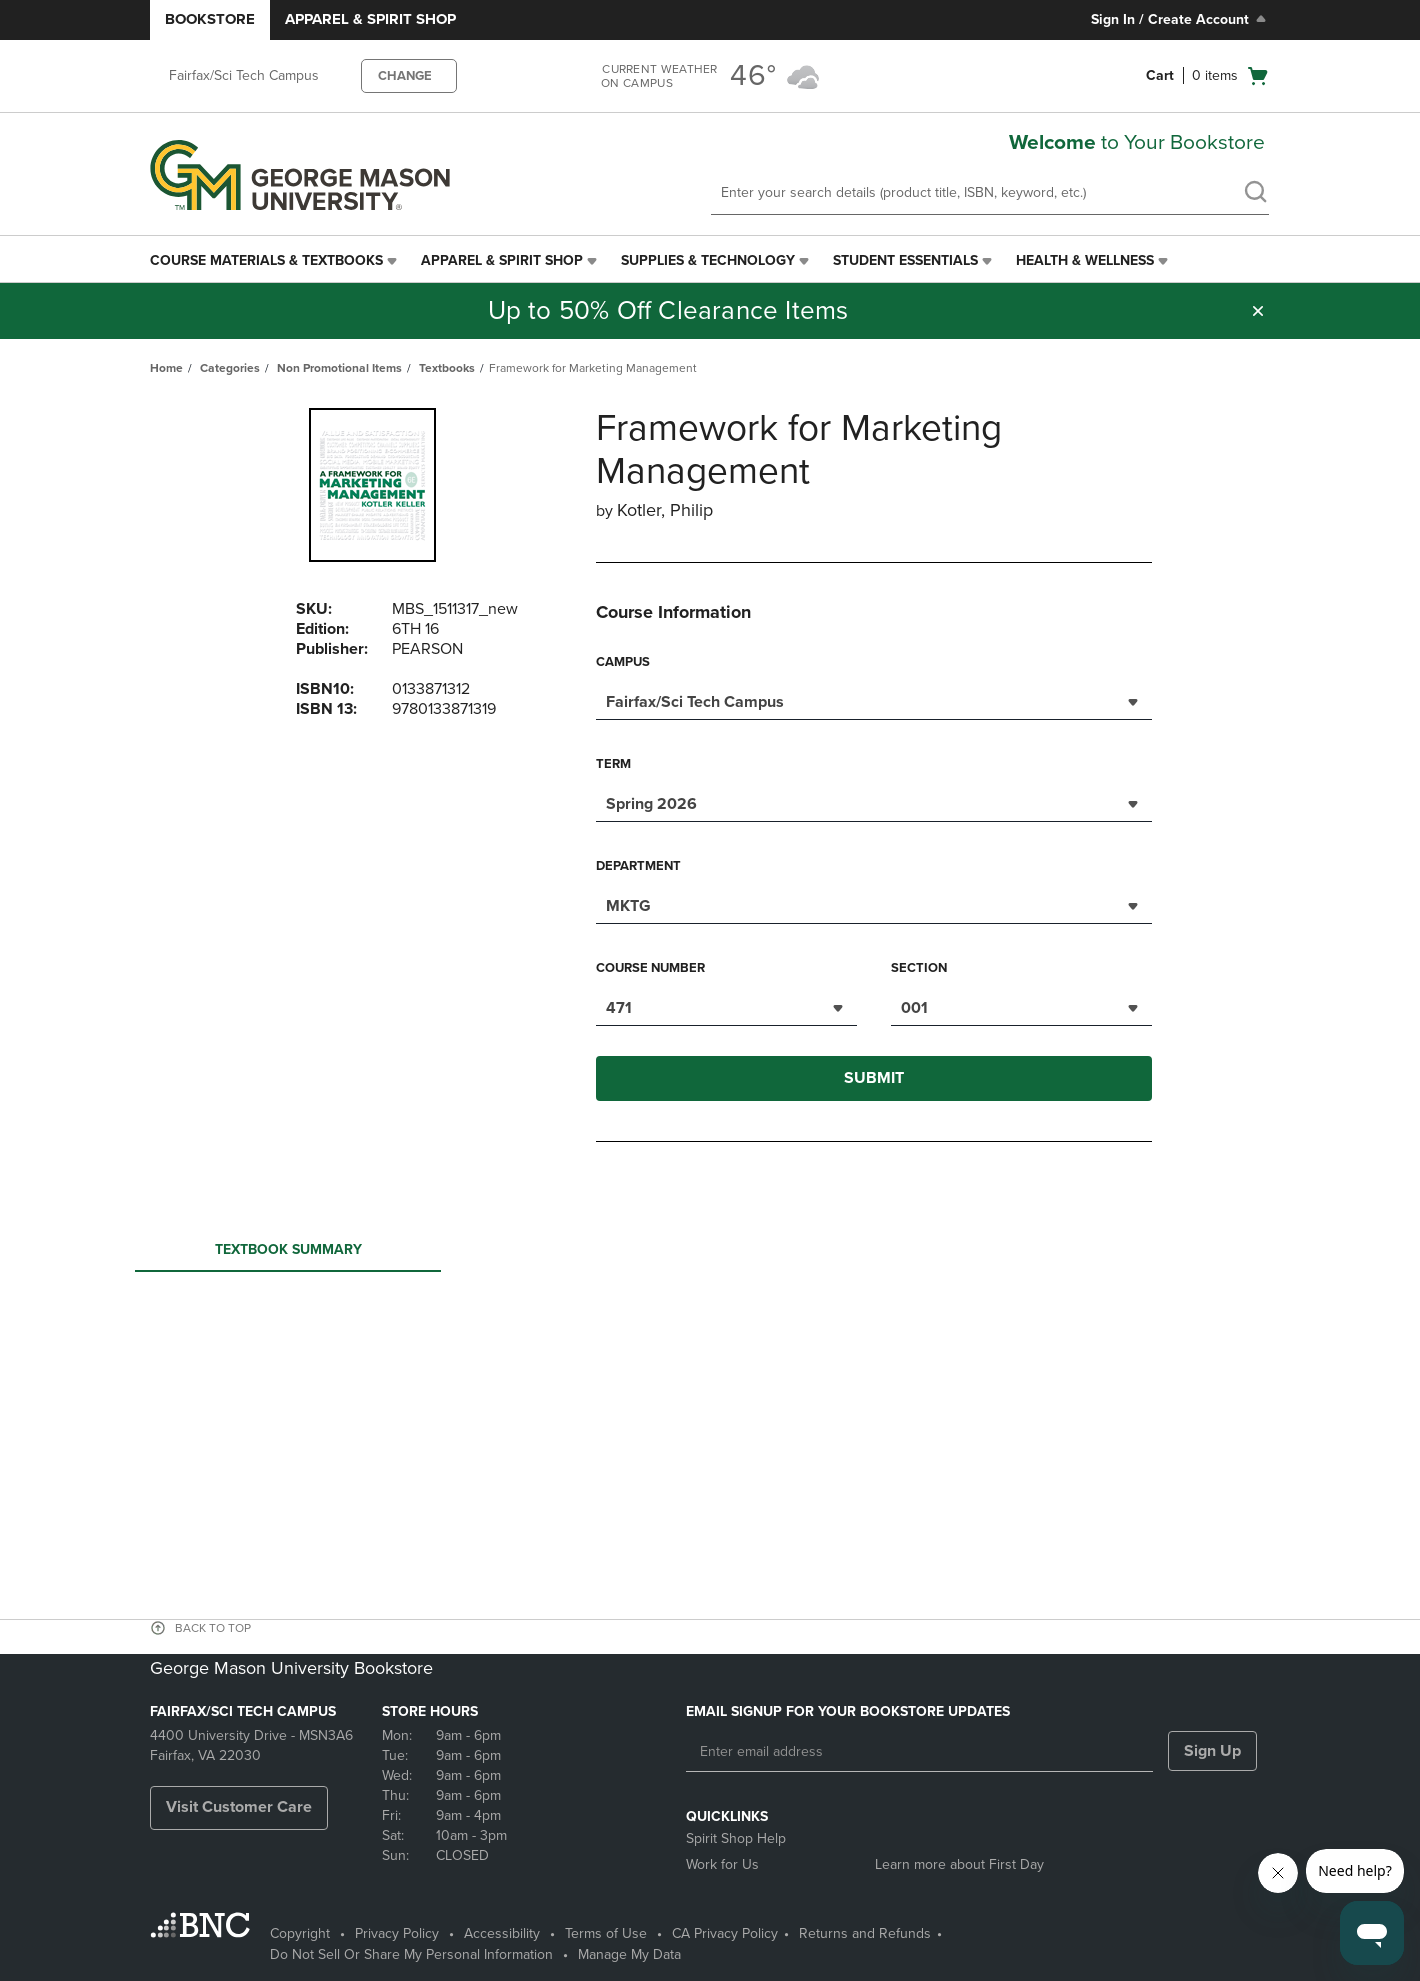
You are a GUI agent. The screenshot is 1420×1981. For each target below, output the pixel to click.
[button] (1258, 311)
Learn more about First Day (959, 1864)
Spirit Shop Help (736, 1838)
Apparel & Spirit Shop (370, 19)
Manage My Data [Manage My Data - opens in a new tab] (629, 1954)
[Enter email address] (919, 1752)
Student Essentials (905, 260)
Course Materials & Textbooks (266, 260)
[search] (1255, 194)
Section (919, 968)
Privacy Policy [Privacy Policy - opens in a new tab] (397, 1933)
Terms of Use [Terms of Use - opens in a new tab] (606, 1933)
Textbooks (447, 368)
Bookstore (210, 19)
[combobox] (874, 700)
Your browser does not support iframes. (714, 1353)
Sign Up (1212, 1751)
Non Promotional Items (339, 368)
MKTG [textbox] (628, 906)
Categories (230, 368)
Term (613, 764)
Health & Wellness (1085, 260)
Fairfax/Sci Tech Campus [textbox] (695, 702)
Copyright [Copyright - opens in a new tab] (300, 1933)
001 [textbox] (914, 1008)
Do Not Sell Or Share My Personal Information (411, 1954)
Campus (623, 662)
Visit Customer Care (239, 1807)
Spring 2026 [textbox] (651, 804)
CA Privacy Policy (725, 1933)
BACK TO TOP (213, 1628)
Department (638, 866)
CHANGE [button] (405, 76)
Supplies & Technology (708, 260)
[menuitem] (275, 261)
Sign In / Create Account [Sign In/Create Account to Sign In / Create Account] (1180, 19)
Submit (874, 1078)
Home (166, 368)
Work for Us (722, 1864)
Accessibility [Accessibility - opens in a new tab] (502, 1933)
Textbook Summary (288, 1255)
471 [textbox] (619, 1008)
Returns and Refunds (865, 1933)
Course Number (650, 968)
